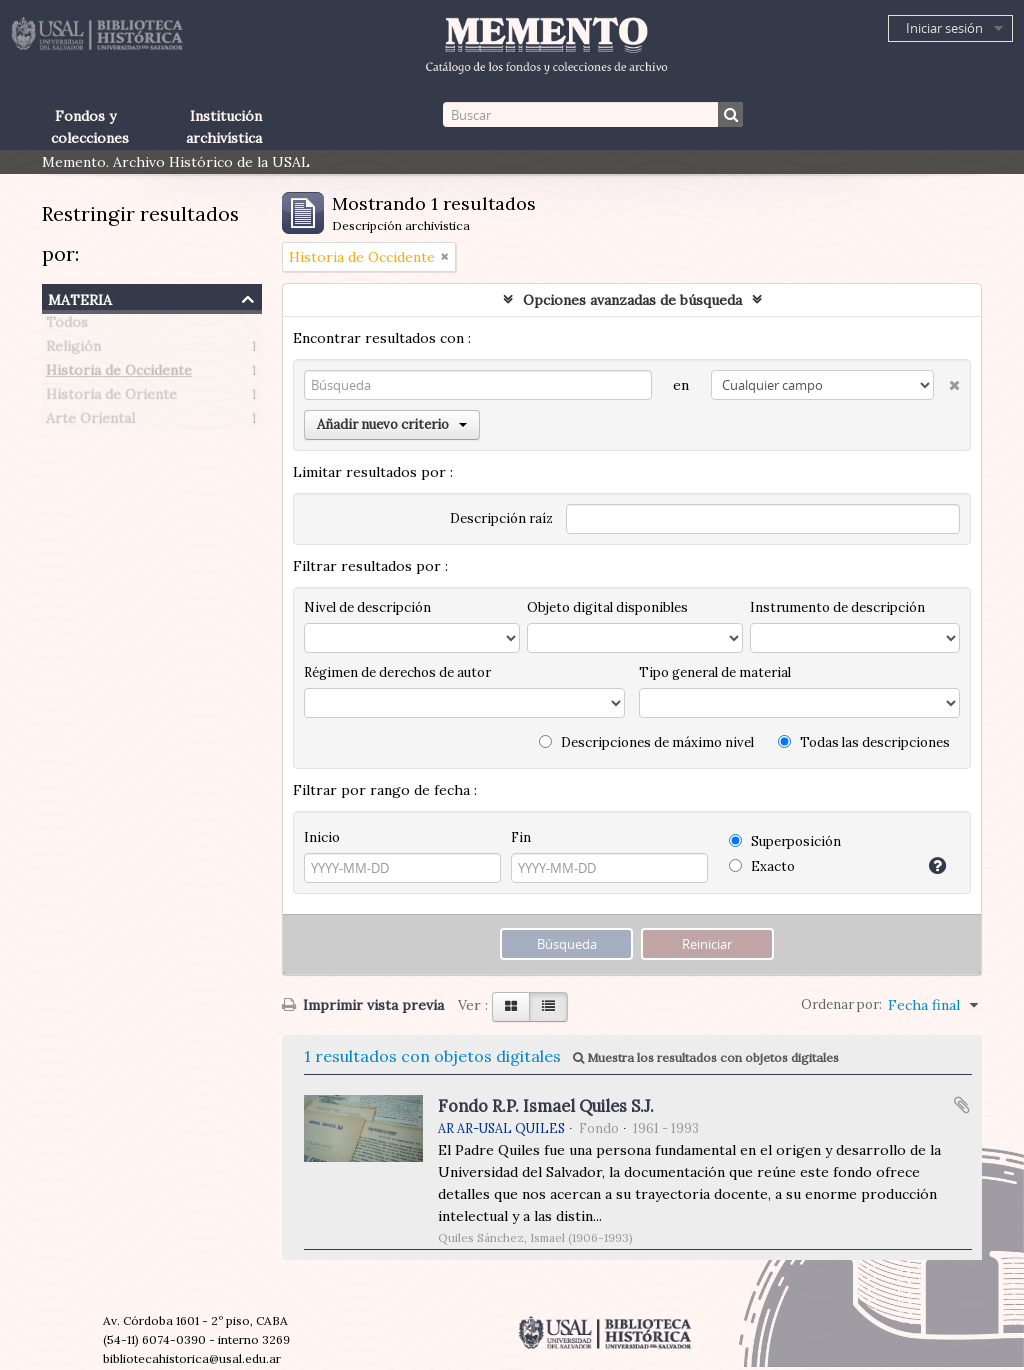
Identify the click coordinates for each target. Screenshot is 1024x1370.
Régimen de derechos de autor (397, 672)
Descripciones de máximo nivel (646, 742)
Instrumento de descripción (837, 607)
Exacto (762, 866)
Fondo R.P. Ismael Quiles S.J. (546, 1106)
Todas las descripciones (864, 742)
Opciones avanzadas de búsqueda (632, 300)
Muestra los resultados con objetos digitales (706, 1057)
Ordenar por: (841, 1004)
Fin (521, 837)
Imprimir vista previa (363, 1005)
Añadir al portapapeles (962, 1105)
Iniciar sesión (944, 28)
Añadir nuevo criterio (392, 424)
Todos (67, 326)
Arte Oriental (90, 422)
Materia (80, 297)
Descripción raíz (501, 518)
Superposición (785, 841)
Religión (73, 350)
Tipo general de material (715, 672)
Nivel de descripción (367, 607)
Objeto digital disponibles (607, 607)
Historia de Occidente (119, 374)
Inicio (322, 837)
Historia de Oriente (111, 398)
